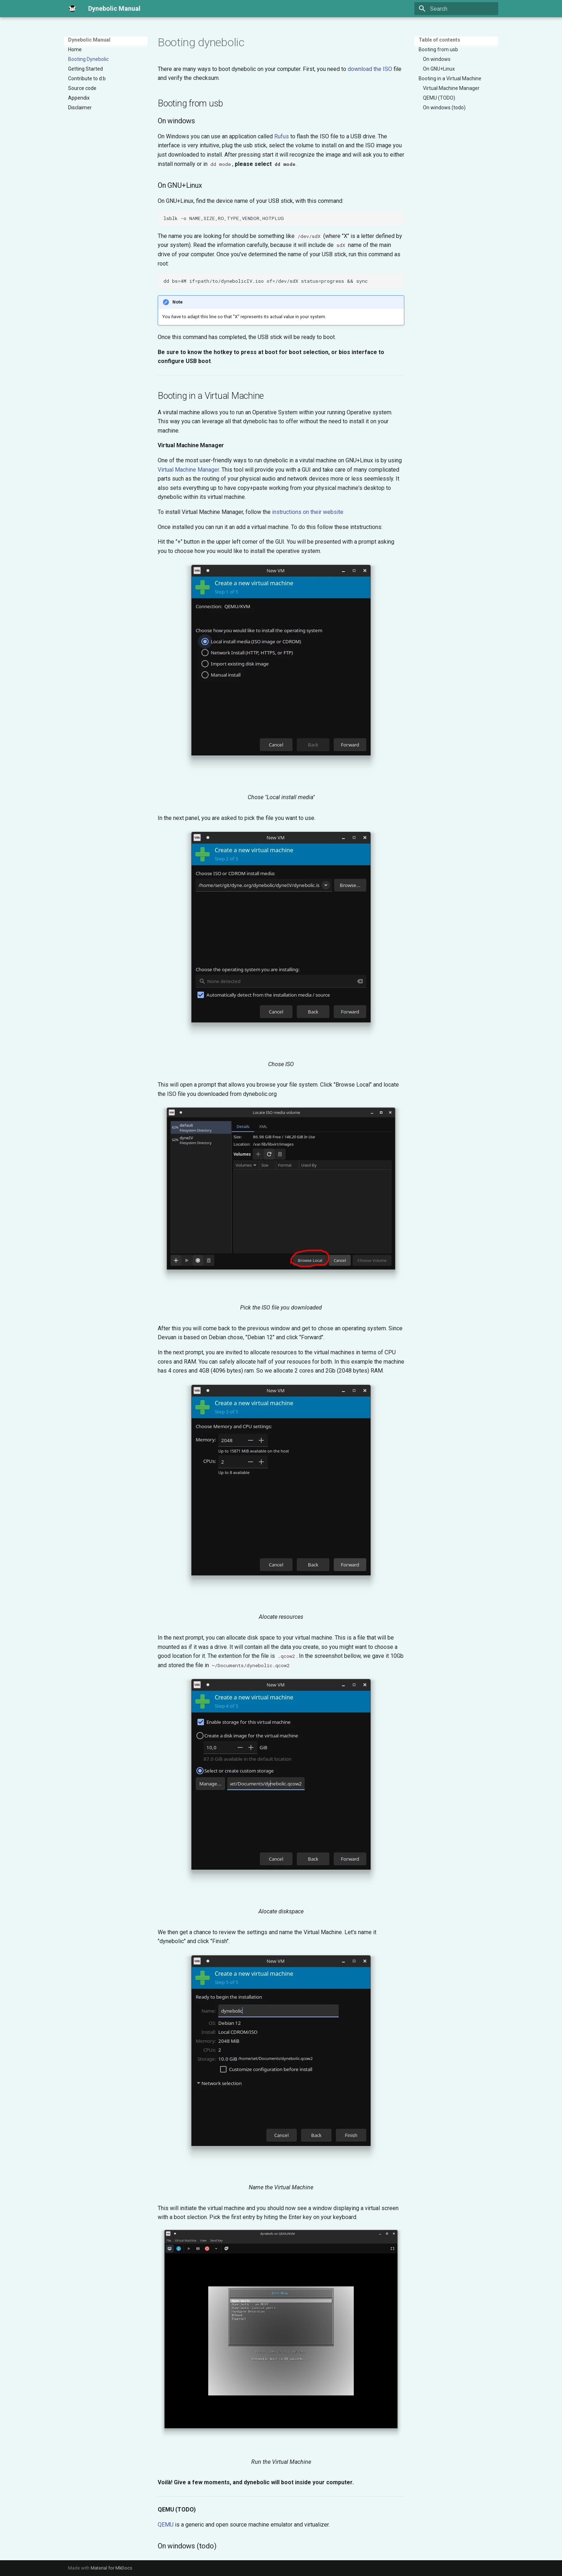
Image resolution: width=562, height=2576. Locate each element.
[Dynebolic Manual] (72, 8)
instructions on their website (307, 512)
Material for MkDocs (111, 2568)
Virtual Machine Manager (188, 469)
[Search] (456, 8)
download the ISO (370, 69)
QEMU (165, 2524)
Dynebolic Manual (89, 40)
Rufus (281, 136)
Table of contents (439, 40)
